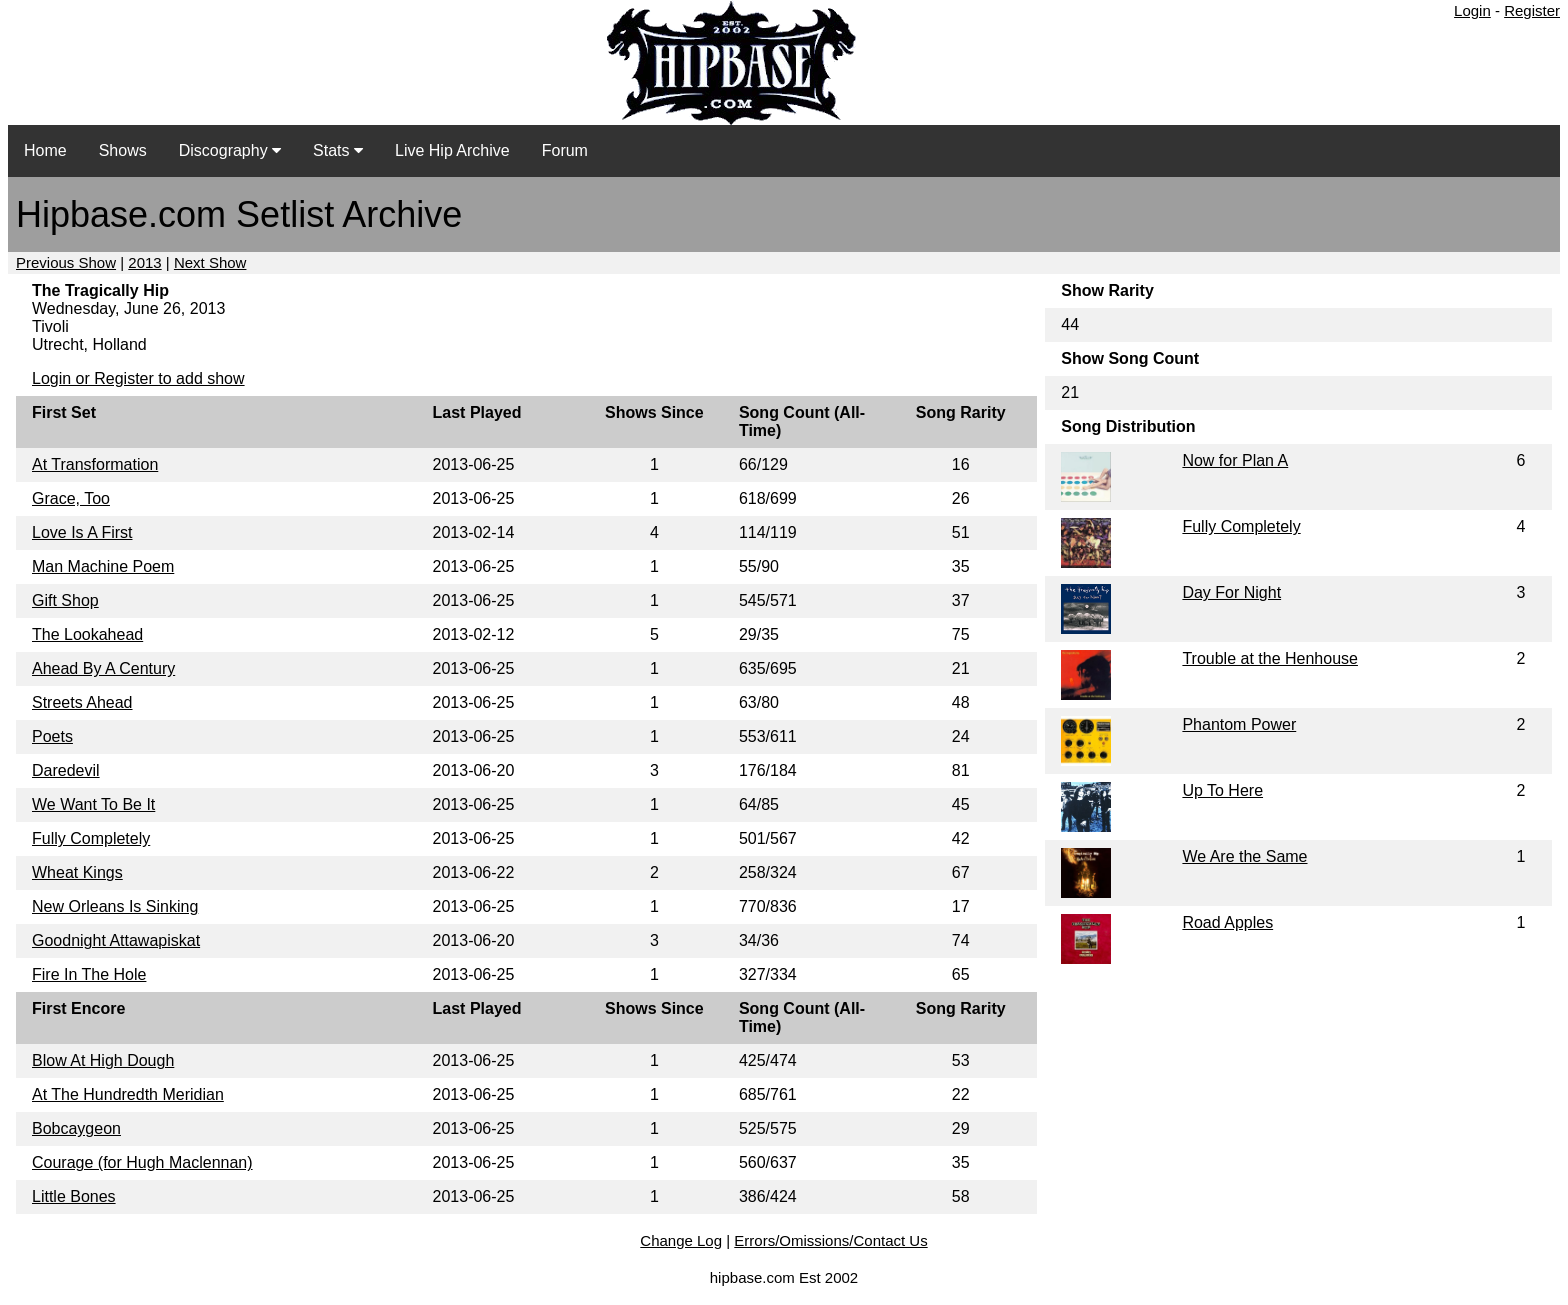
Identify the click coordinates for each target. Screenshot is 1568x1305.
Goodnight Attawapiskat (116, 940)
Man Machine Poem (103, 566)
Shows (123, 150)
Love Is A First (82, 532)
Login (1472, 10)
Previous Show (66, 262)
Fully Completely (91, 838)
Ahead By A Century (103, 668)
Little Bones (74, 1196)
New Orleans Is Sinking (115, 906)
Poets (52, 736)
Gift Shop (65, 600)
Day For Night (1231, 592)
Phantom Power (1239, 724)
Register (1532, 10)
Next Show (210, 262)
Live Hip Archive (452, 150)
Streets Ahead (82, 702)
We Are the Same (1244, 856)
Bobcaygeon (76, 1128)
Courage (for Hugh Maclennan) (142, 1162)
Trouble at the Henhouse (1270, 658)
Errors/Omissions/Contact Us (830, 1240)
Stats (338, 150)
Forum (565, 150)
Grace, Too (71, 498)
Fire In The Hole (89, 974)
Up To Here (1222, 790)
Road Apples (1227, 922)
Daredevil (66, 770)
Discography (230, 150)
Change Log (681, 1240)
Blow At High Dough (103, 1060)
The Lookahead (87, 634)
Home (45, 150)
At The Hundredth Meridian (128, 1094)
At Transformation (95, 464)
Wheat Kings (77, 872)
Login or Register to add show (138, 378)
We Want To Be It (93, 804)
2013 (144, 262)
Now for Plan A (1235, 460)
